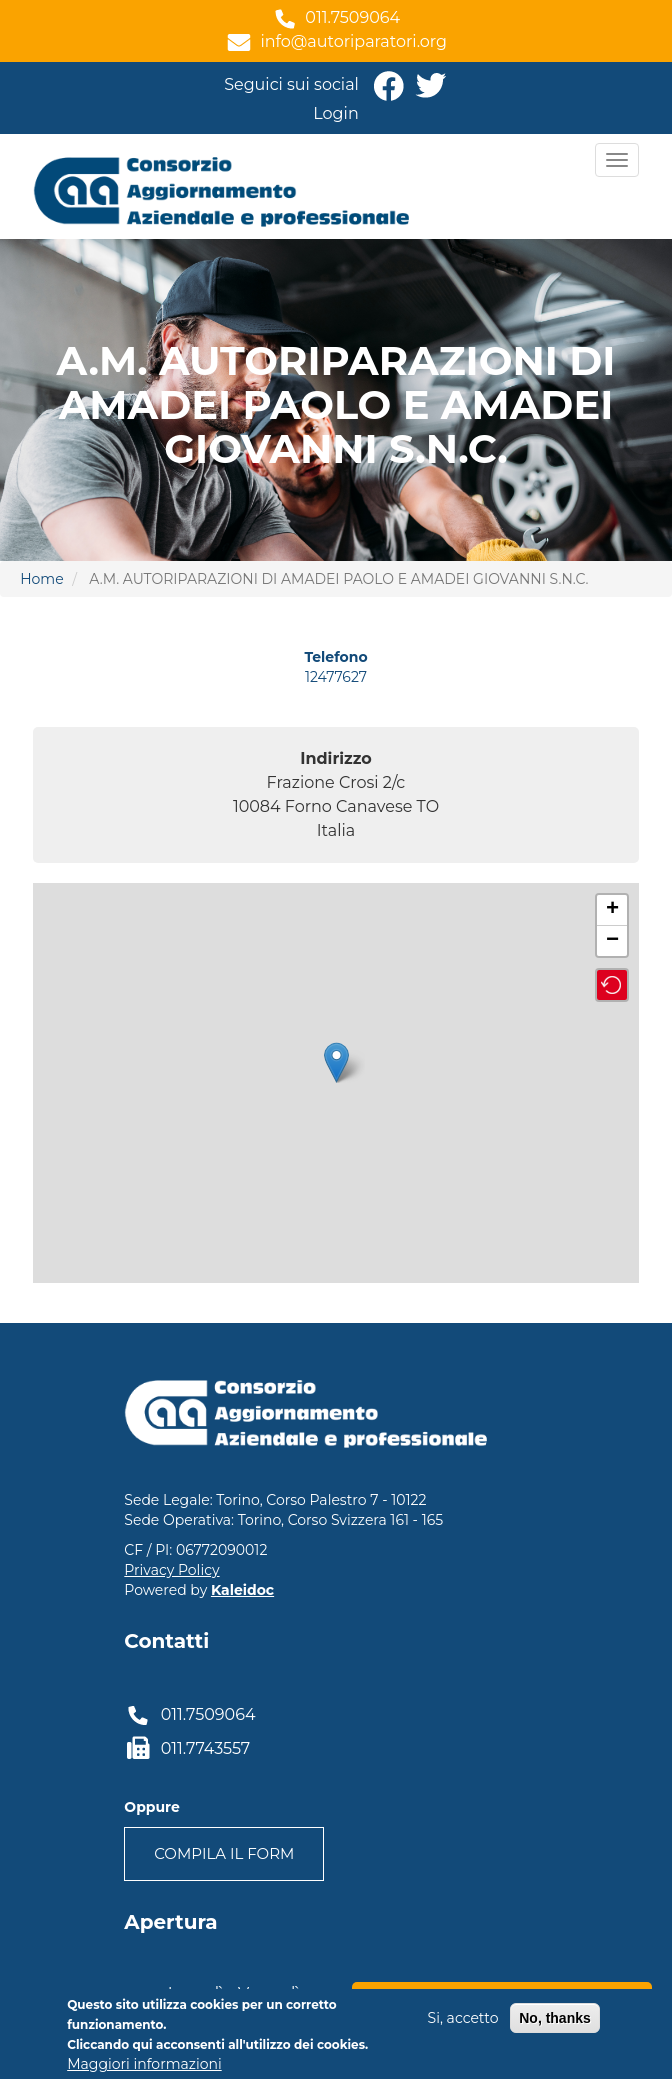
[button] (612, 985)
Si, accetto (463, 2018)
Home (41, 579)
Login (335, 113)
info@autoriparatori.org (353, 41)
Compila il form (224, 1853)
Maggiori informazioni (144, 2064)
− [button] (612, 941)
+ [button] (612, 910)
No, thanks (555, 2018)
